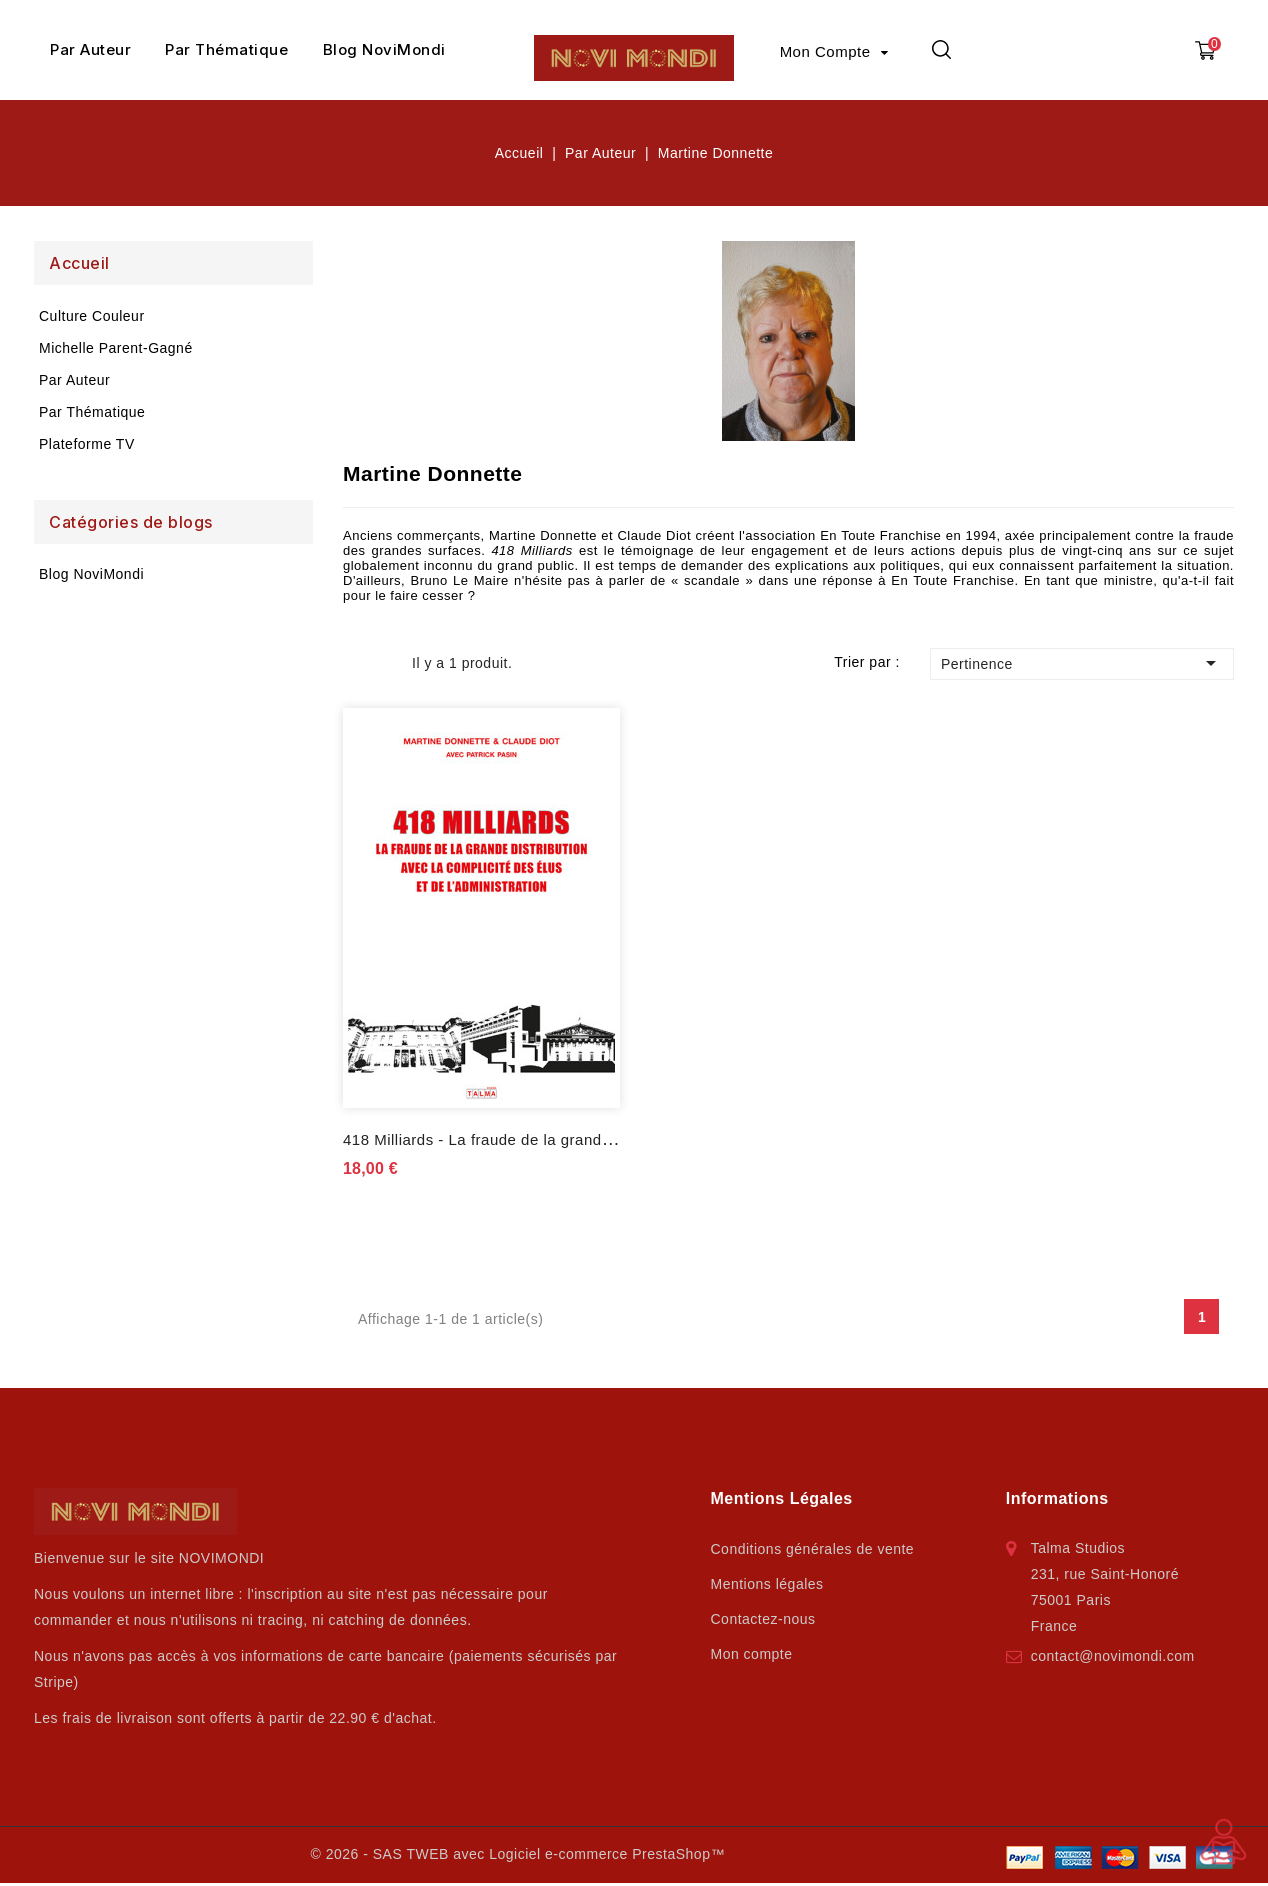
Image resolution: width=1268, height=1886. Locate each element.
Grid (355, 662)
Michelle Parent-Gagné (116, 348)
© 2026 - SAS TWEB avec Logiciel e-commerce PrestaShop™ (517, 1854)
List (384, 662)
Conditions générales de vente (813, 1549)
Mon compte (752, 1654)
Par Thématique (226, 49)
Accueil (79, 263)
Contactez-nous (763, 1619)
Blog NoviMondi (384, 49)
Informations (1057, 1498)
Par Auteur (90, 49)
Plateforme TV (87, 444)
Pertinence (1082, 663)
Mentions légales (767, 1584)
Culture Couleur (92, 316)
